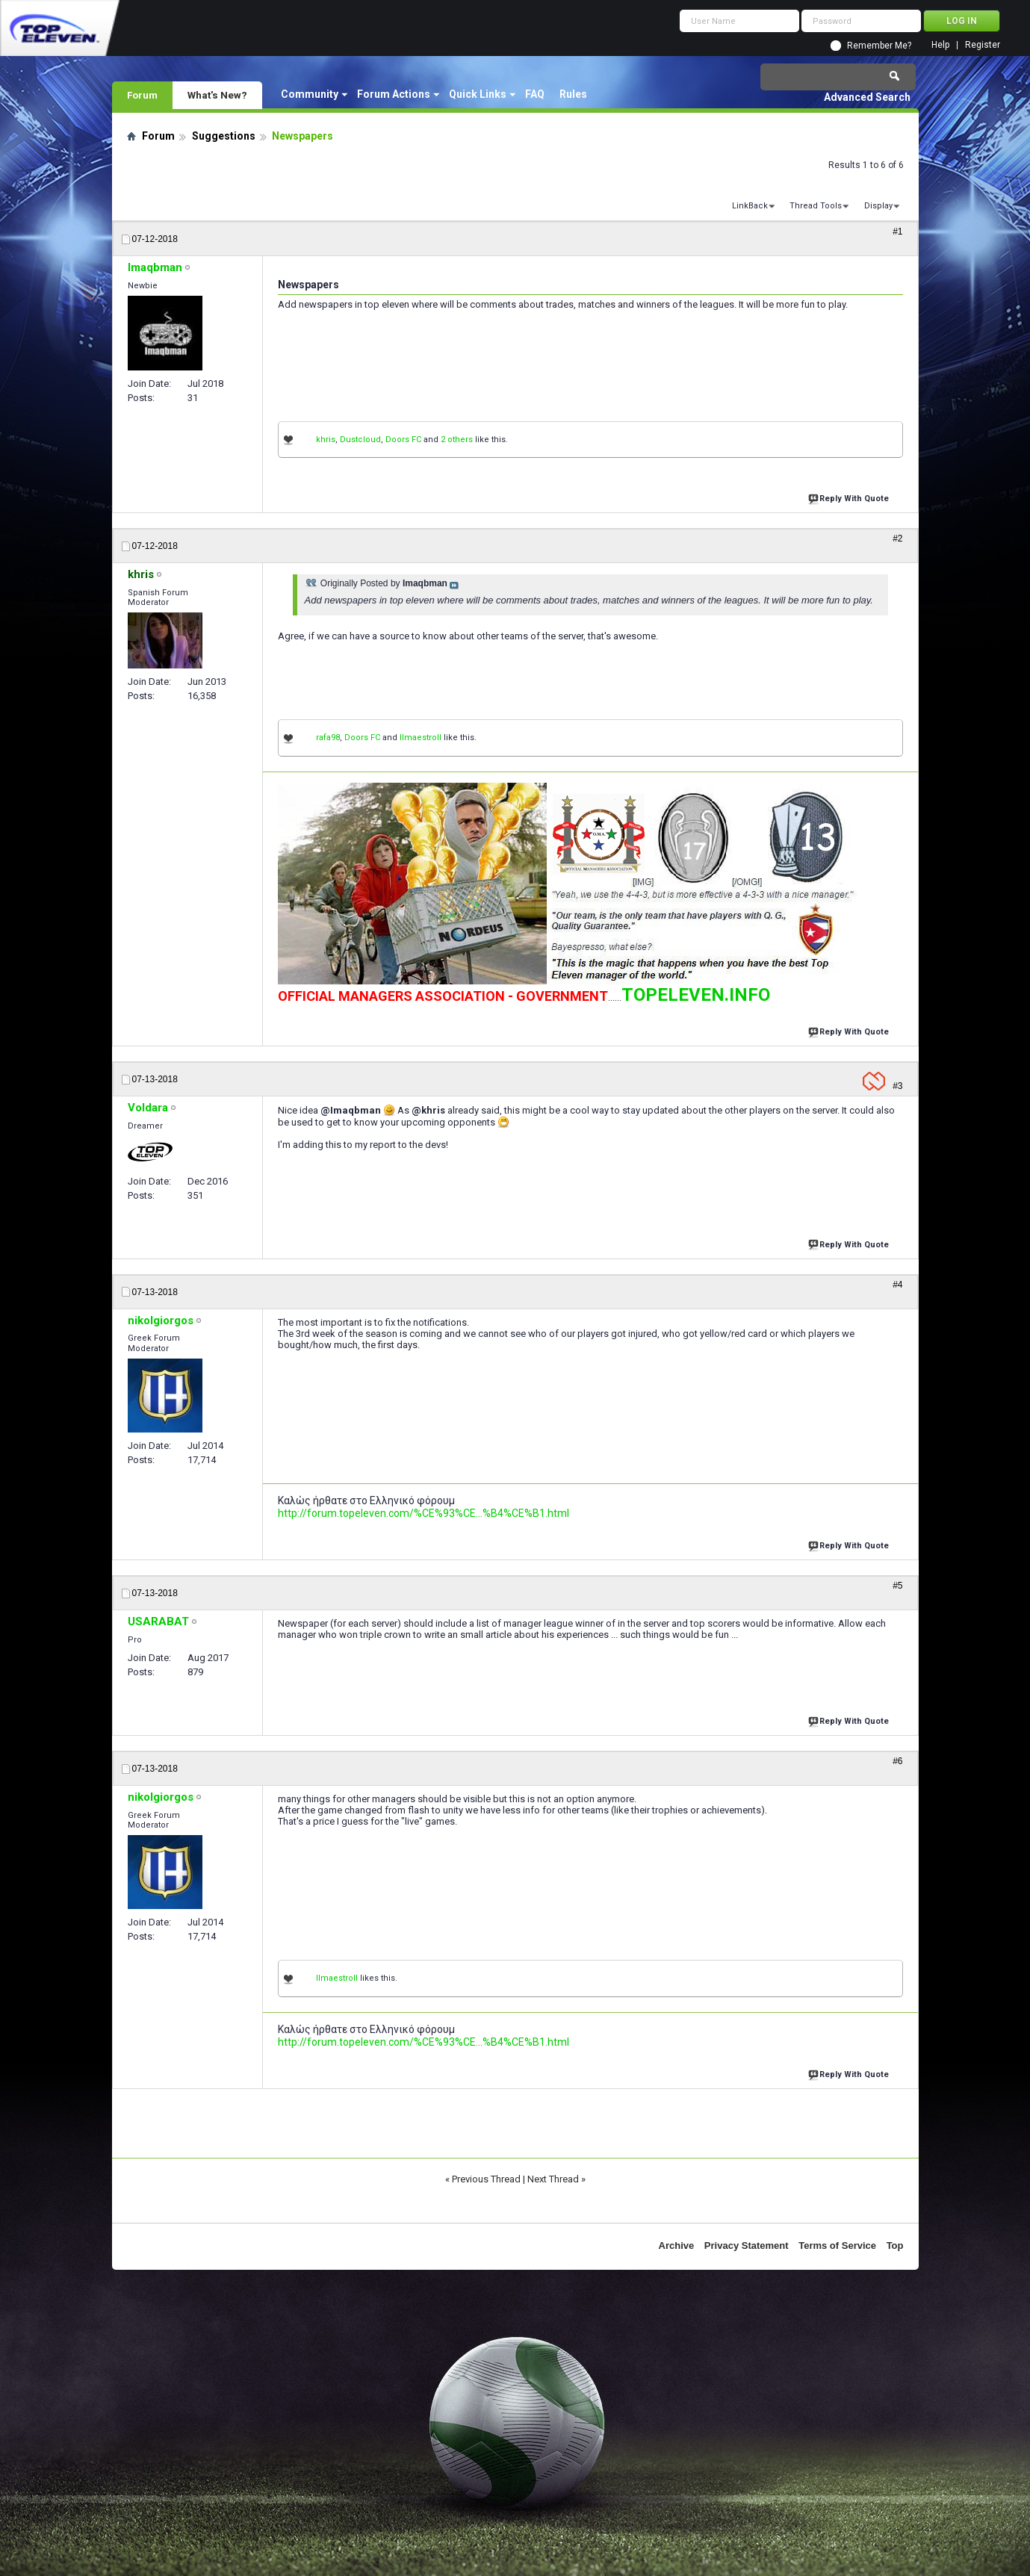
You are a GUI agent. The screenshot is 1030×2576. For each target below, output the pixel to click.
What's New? (217, 95)
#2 (897, 538)
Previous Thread (486, 2179)
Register (982, 45)
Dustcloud (360, 439)
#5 (897, 1585)
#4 (897, 1284)
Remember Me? (879, 45)
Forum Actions (393, 94)
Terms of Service (837, 2245)
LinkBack (750, 206)
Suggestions (223, 136)
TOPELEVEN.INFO (695, 994)
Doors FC (403, 439)
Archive (677, 2245)
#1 (897, 231)
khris (325, 439)
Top (895, 2245)
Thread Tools (815, 206)
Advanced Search (867, 97)
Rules (573, 94)
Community (309, 94)
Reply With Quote (850, 497)
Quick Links (477, 94)
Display (878, 206)
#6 (897, 1761)
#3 (897, 1086)
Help (940, 45)
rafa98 (328, 737)
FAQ (535, 94)
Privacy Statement (746, 2245)
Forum (142, 95)
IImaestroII (420, 737)
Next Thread (553, 2179)
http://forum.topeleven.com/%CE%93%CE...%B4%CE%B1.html (423, 1513)
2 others (457, 439)
